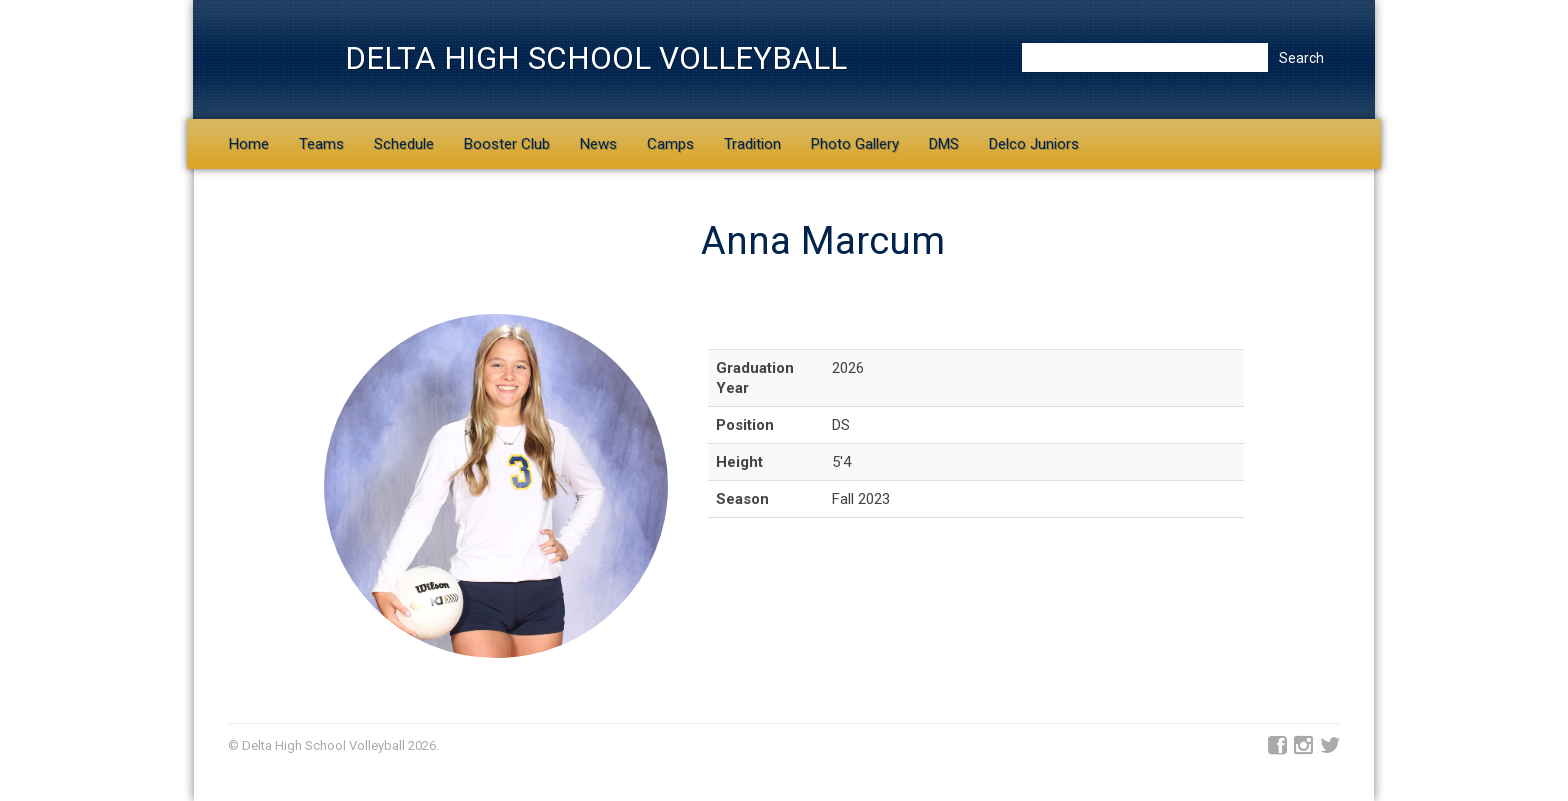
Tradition (752, 144)
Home (249, 144)
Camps (670, 144)
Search (1301, 58)
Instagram (1303, 746)
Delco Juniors (1034, 144)
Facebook (1277, 746)
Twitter (1330, 746)
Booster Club (507, 144)
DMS (944, 144)
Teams (321, 144)
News (598, 144)
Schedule (404, 144)
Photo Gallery (855, 144)
